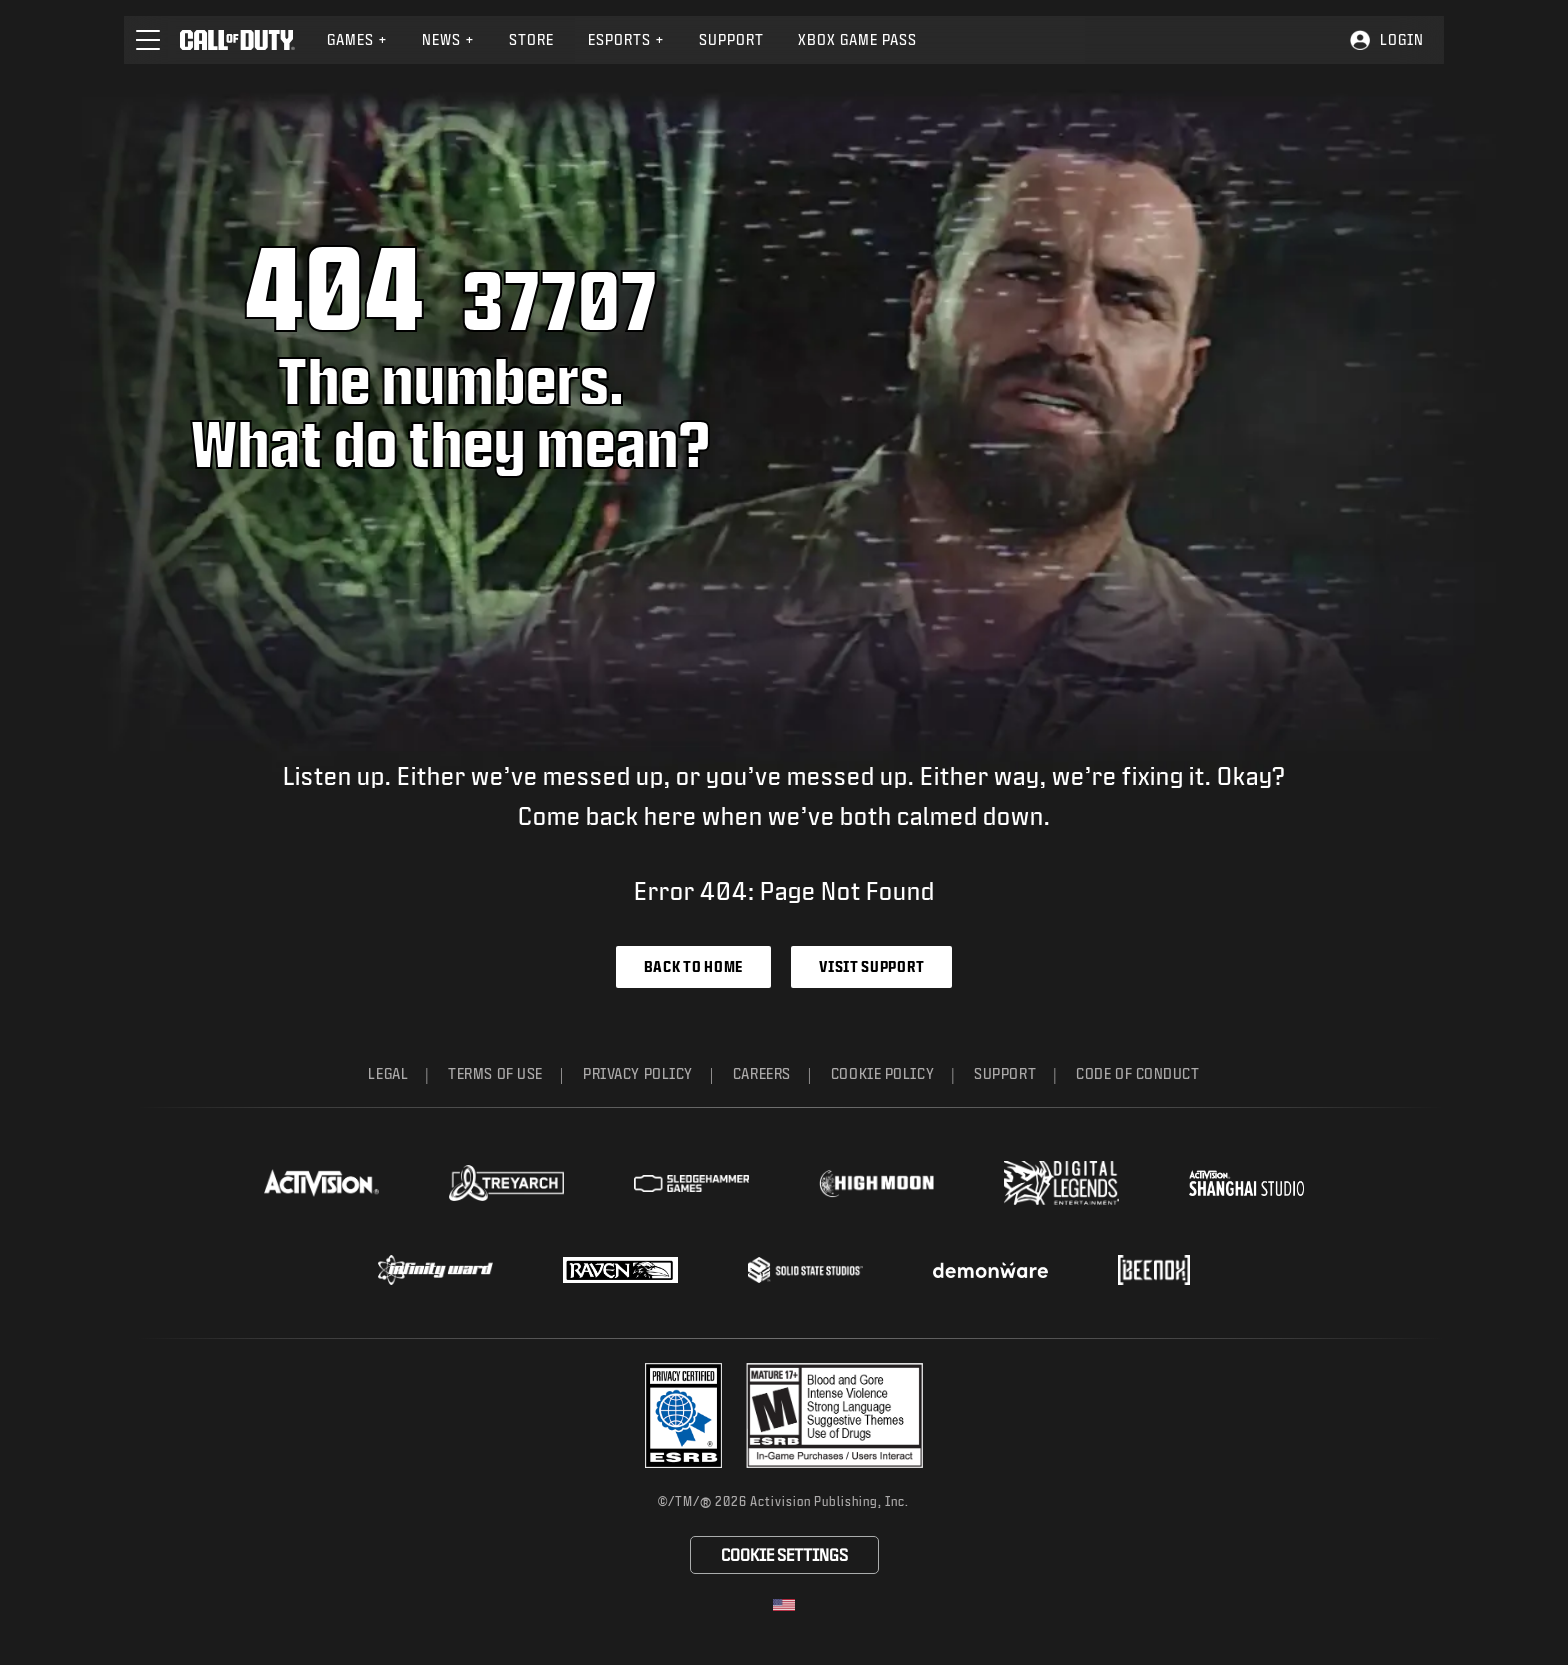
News (448, 39)
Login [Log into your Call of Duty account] (1402, 39)
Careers (762, 1073)
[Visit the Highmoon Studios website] (876, 1183)
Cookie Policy (882, 1073)
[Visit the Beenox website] (1153, 1270)
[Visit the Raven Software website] (620, 1270)
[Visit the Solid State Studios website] (805, 1269)
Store (531, 39)
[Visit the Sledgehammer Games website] (691, 1183)
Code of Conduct (1137, 1073)
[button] (148, 40)
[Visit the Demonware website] (990, 1270)
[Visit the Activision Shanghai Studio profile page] (1246, 1183)
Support (1005, 1073)
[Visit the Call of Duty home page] (237, 40)
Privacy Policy (638, 1073)
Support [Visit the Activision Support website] (731, 39)
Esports (626, 39)
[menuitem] (357, 40)
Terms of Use (495, 1073)
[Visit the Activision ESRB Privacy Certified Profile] (684, 1415)
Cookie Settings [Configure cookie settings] (784, 1554)
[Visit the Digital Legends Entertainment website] (1061, 1183)
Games (357, 39)
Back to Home (693, 966)
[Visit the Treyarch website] (506, 1183)
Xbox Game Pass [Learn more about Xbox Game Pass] (857, 39)
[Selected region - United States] (784, 1605)
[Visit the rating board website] (834, 1415)
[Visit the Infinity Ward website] (435, 1270)
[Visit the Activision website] (321, 1183)
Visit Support (871, 966)
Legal (388, 1073)
